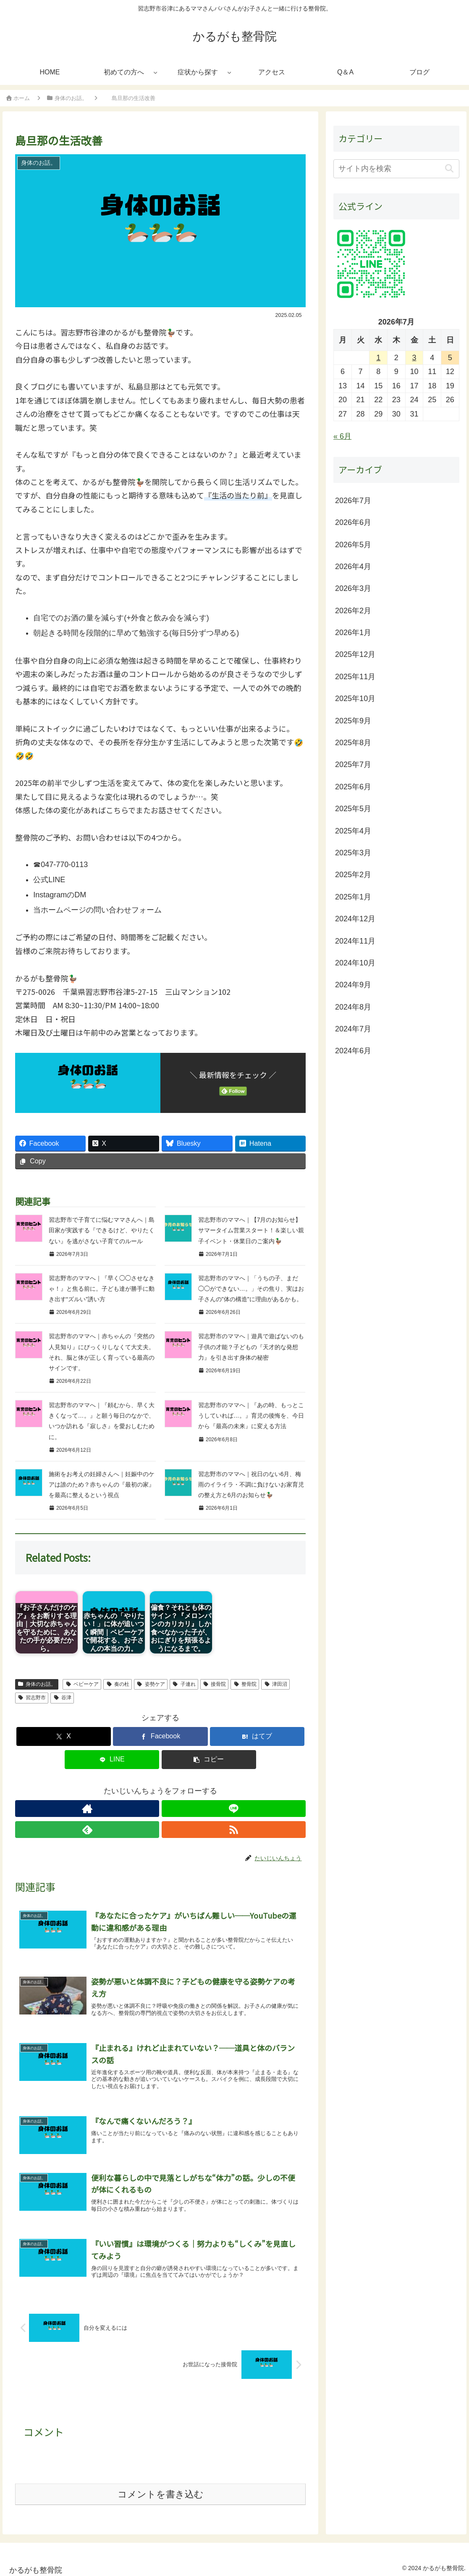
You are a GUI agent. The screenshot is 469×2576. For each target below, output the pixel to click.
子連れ (184, 1684)
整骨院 (245, 1684)
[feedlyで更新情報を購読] (170, 1808)
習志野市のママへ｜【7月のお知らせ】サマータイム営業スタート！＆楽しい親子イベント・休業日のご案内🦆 (251, 1230)
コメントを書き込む (161, 2490)
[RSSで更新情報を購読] (189, 1808)
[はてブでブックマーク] (257, 1736)
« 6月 (342, 436)
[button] (209, 1759)
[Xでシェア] (63, 1736)
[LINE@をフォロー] (150, 1808)
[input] (396, 168)
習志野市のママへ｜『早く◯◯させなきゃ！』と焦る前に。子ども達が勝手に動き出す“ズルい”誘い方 (102, 1289)
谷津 (62, 1698)
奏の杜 (117, 1684)
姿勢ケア (150, 1684)
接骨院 (214, 1684)
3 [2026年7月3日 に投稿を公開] (414, 357)
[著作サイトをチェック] (131, 1808)
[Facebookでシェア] (160, 1736)
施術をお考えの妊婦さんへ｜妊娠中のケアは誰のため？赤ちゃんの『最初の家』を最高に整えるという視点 (102, 1484)
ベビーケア (82, 1684)
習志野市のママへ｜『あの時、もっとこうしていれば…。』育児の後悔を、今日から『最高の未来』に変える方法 (251, 1415)
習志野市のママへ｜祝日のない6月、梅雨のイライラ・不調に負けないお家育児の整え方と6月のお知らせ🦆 (251, 1484)
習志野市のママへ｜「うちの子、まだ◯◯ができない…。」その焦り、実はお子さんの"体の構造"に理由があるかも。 (251, 1289)
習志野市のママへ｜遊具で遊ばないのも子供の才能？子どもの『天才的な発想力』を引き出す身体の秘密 (251, 1347)
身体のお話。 (37, 1684)
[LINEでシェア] (112, 1759)
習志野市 (32, 1698)
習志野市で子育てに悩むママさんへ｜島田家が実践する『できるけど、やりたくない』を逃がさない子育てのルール (102, 1230)
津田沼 (275, 1684)
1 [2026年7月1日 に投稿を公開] (378, 357)
